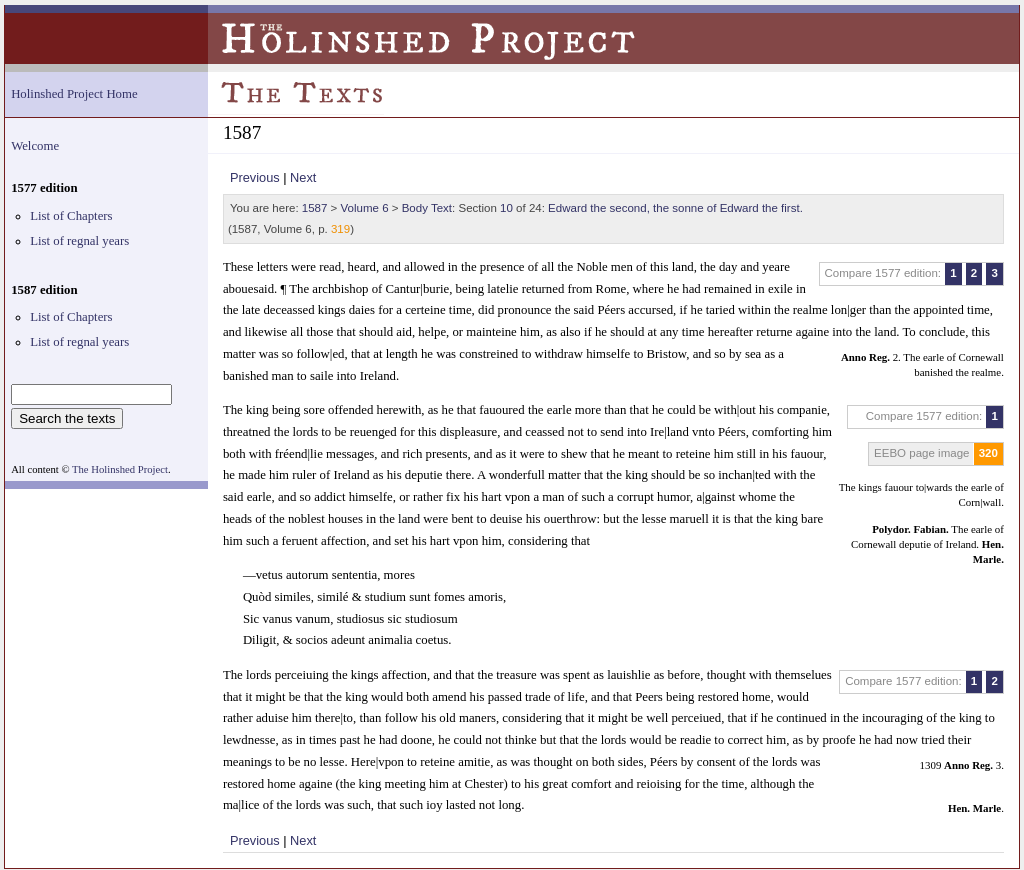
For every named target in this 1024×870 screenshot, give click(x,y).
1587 (315, 208)
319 (340, 229)
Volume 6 (365, 208)
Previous (255, 177)
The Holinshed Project (120, 469)
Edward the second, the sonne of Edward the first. (675, 208)
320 (988, 453)
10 (506, 208)
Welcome (35, 146)
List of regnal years (79, 241)
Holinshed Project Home (74, 94)
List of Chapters (71, 216)
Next (303, 177)
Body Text (427, 208)
